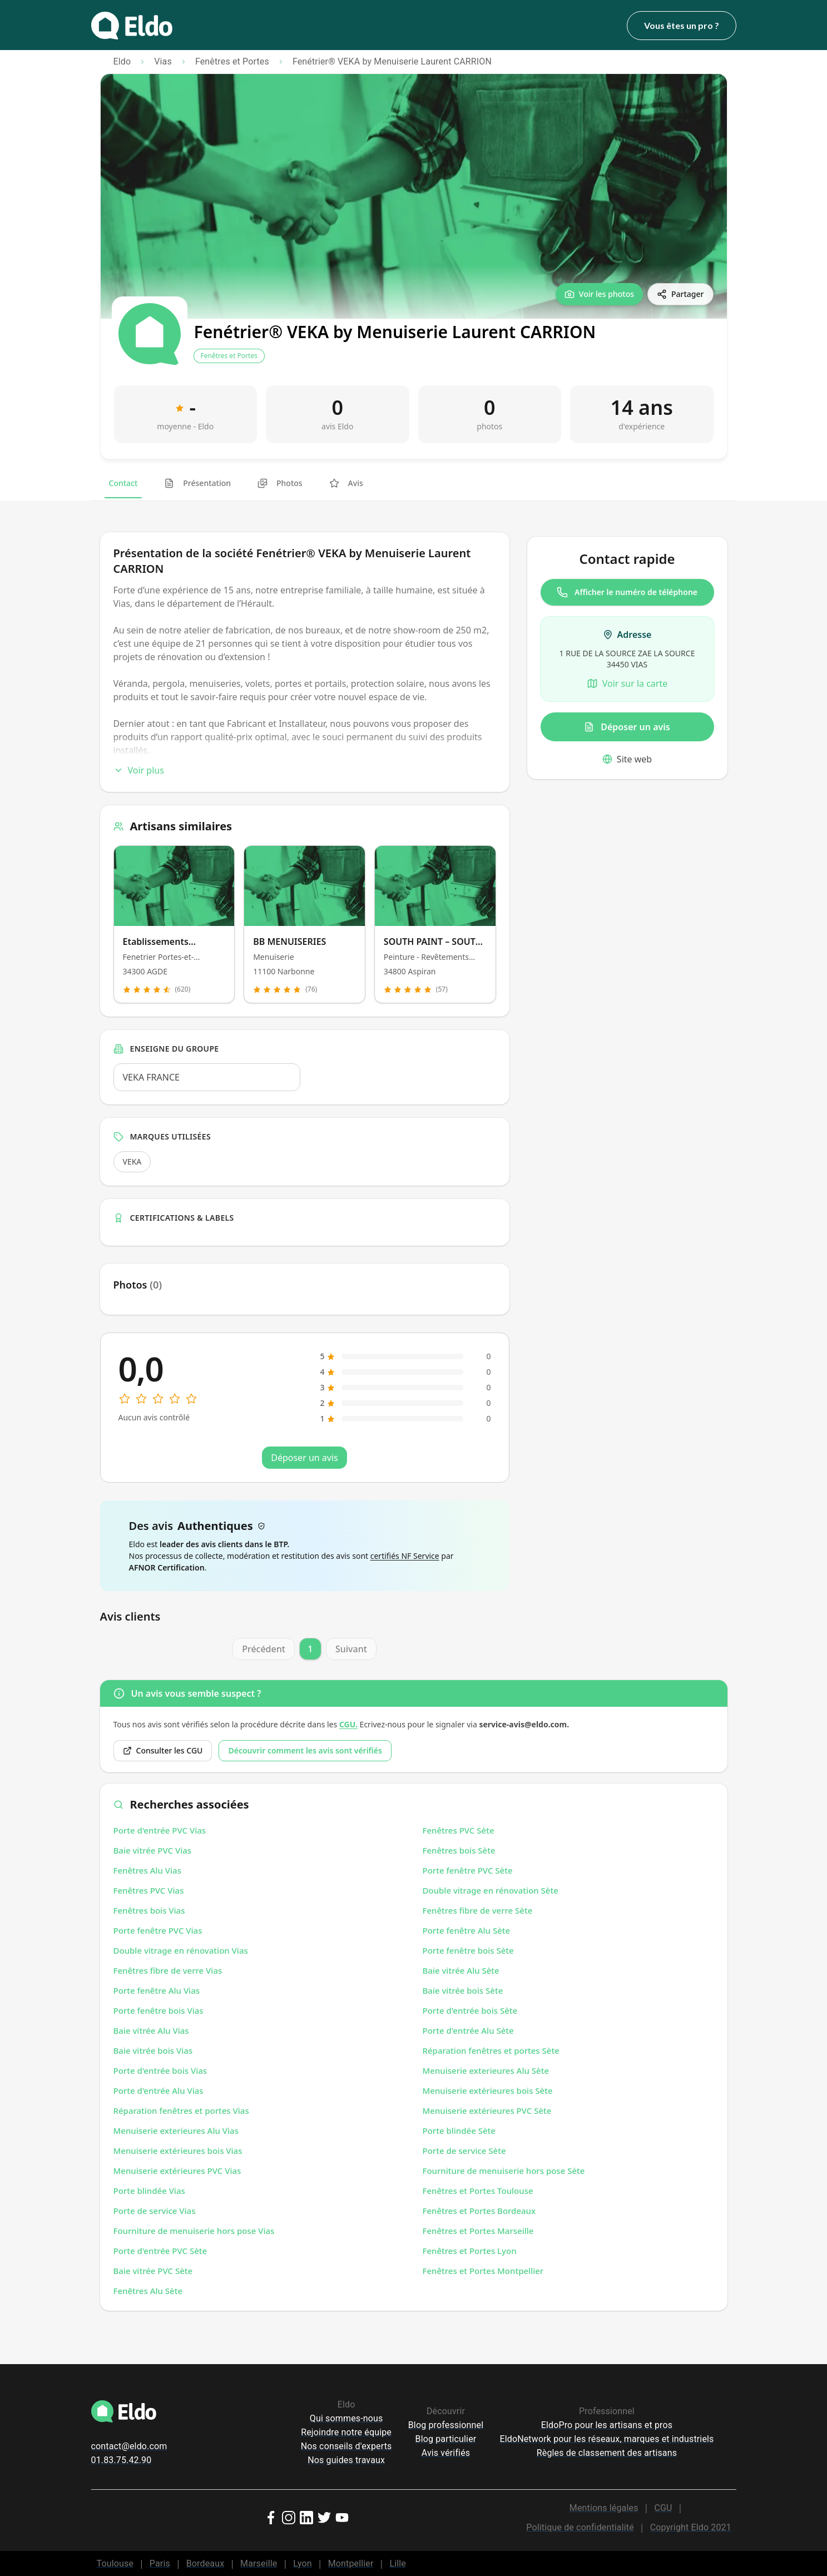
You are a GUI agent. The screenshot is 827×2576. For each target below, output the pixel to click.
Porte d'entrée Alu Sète (468, 2030)
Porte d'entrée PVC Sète (160, 2250)
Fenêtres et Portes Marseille (478, 2230)
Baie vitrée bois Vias (153, 2050)
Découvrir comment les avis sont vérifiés (305, 1750)
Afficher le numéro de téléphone (627, 592)
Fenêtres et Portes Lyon (470, 2250)
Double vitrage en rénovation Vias (180, 1950)
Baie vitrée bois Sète (463, 1990)
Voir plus (138, 770)
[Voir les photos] (599, 294)
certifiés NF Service (404, 1555)
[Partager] (680, 294)
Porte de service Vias (154, 2210)
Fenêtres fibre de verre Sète (478, 1910)
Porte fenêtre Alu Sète (467, 1930)
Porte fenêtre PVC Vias (157, 1930)
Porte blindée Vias (149, 2190)
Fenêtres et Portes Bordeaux (479, 2210)
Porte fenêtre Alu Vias (156, 1990)
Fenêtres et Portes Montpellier (483, 2270)
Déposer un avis (627, 727)
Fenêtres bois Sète (459, 1850)
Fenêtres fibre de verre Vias (167, 1970)
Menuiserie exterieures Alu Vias (176, 2130)
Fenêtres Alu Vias (147, 1870)
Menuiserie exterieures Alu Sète (486, 2070)
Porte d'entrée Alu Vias (158, 2090)
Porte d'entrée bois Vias (160, 2070)
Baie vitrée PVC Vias (152, 1850)
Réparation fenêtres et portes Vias (181, 2110)
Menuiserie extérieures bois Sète (488, 2090)
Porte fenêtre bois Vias (158, 2010)
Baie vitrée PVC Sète (153, 2270)
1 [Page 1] (310, 1649)
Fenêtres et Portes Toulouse (478, 2190)
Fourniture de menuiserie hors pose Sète (504, 2170)
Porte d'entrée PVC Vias (159, 1830)
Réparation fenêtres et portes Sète (491, 2050)
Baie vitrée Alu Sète (461, 1970)
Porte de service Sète (464, 2150)
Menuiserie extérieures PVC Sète (487, 2110)
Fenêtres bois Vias (149, 1910)
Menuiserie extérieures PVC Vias (177, 2170)
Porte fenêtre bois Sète (468, 1950)
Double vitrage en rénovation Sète (490, 1890)
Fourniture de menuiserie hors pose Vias (194, 2230)
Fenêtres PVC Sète (458, 1830)
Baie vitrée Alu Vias (151, 2030)
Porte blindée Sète (459, 2130)
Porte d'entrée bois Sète (470, 2010)
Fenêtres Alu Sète (148, 2290)
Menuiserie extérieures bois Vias (177, 2150)
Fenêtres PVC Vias (148, 1890)
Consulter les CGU (163, 1750)
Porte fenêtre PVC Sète (468, 1870)
